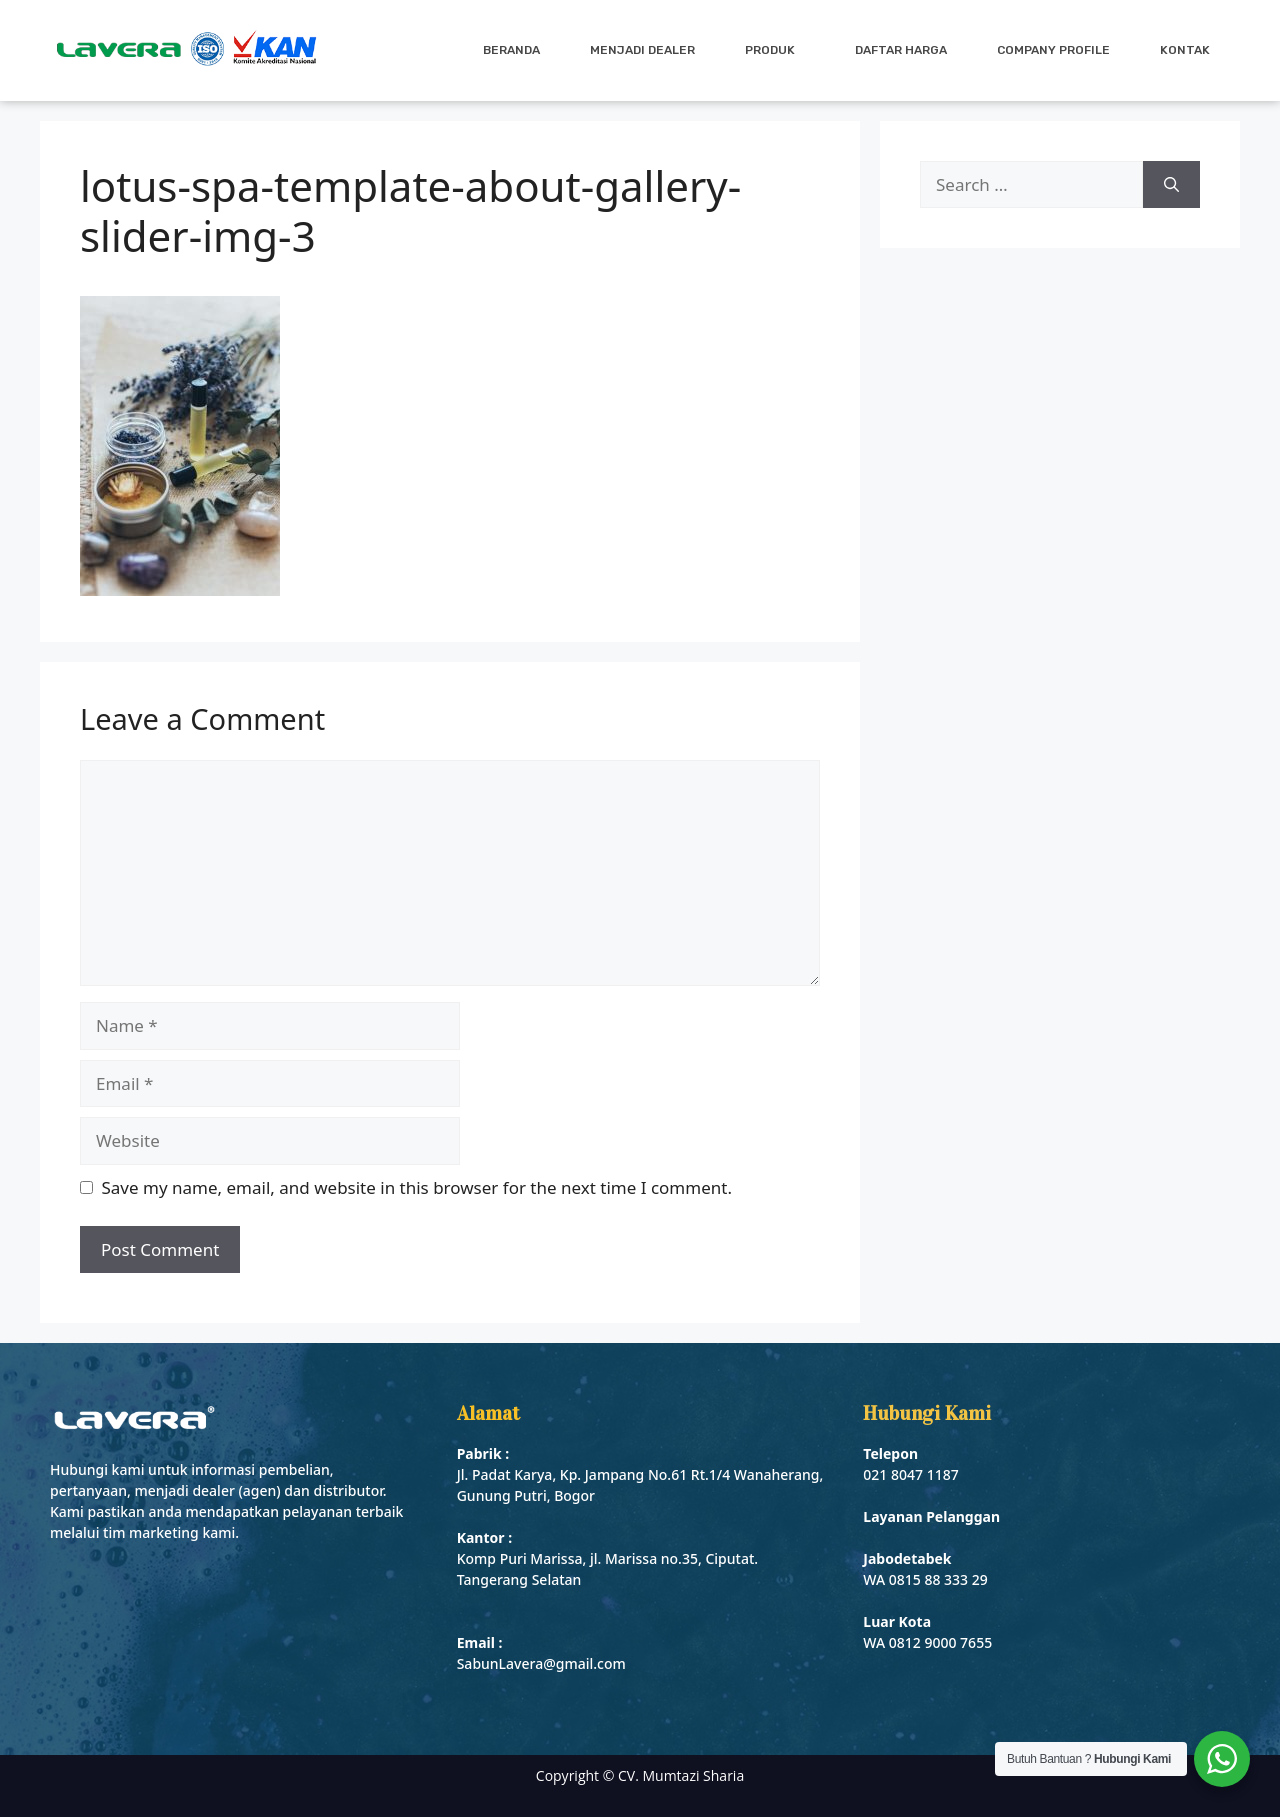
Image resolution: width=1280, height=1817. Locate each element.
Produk (775, 50)
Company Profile (1053, 50)
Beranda (511, 50)
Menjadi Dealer (642, 50)
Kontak (1185, 50)
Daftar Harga (901, 50)
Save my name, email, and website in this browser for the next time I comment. (417, 1187)
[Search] (1171, 185)
